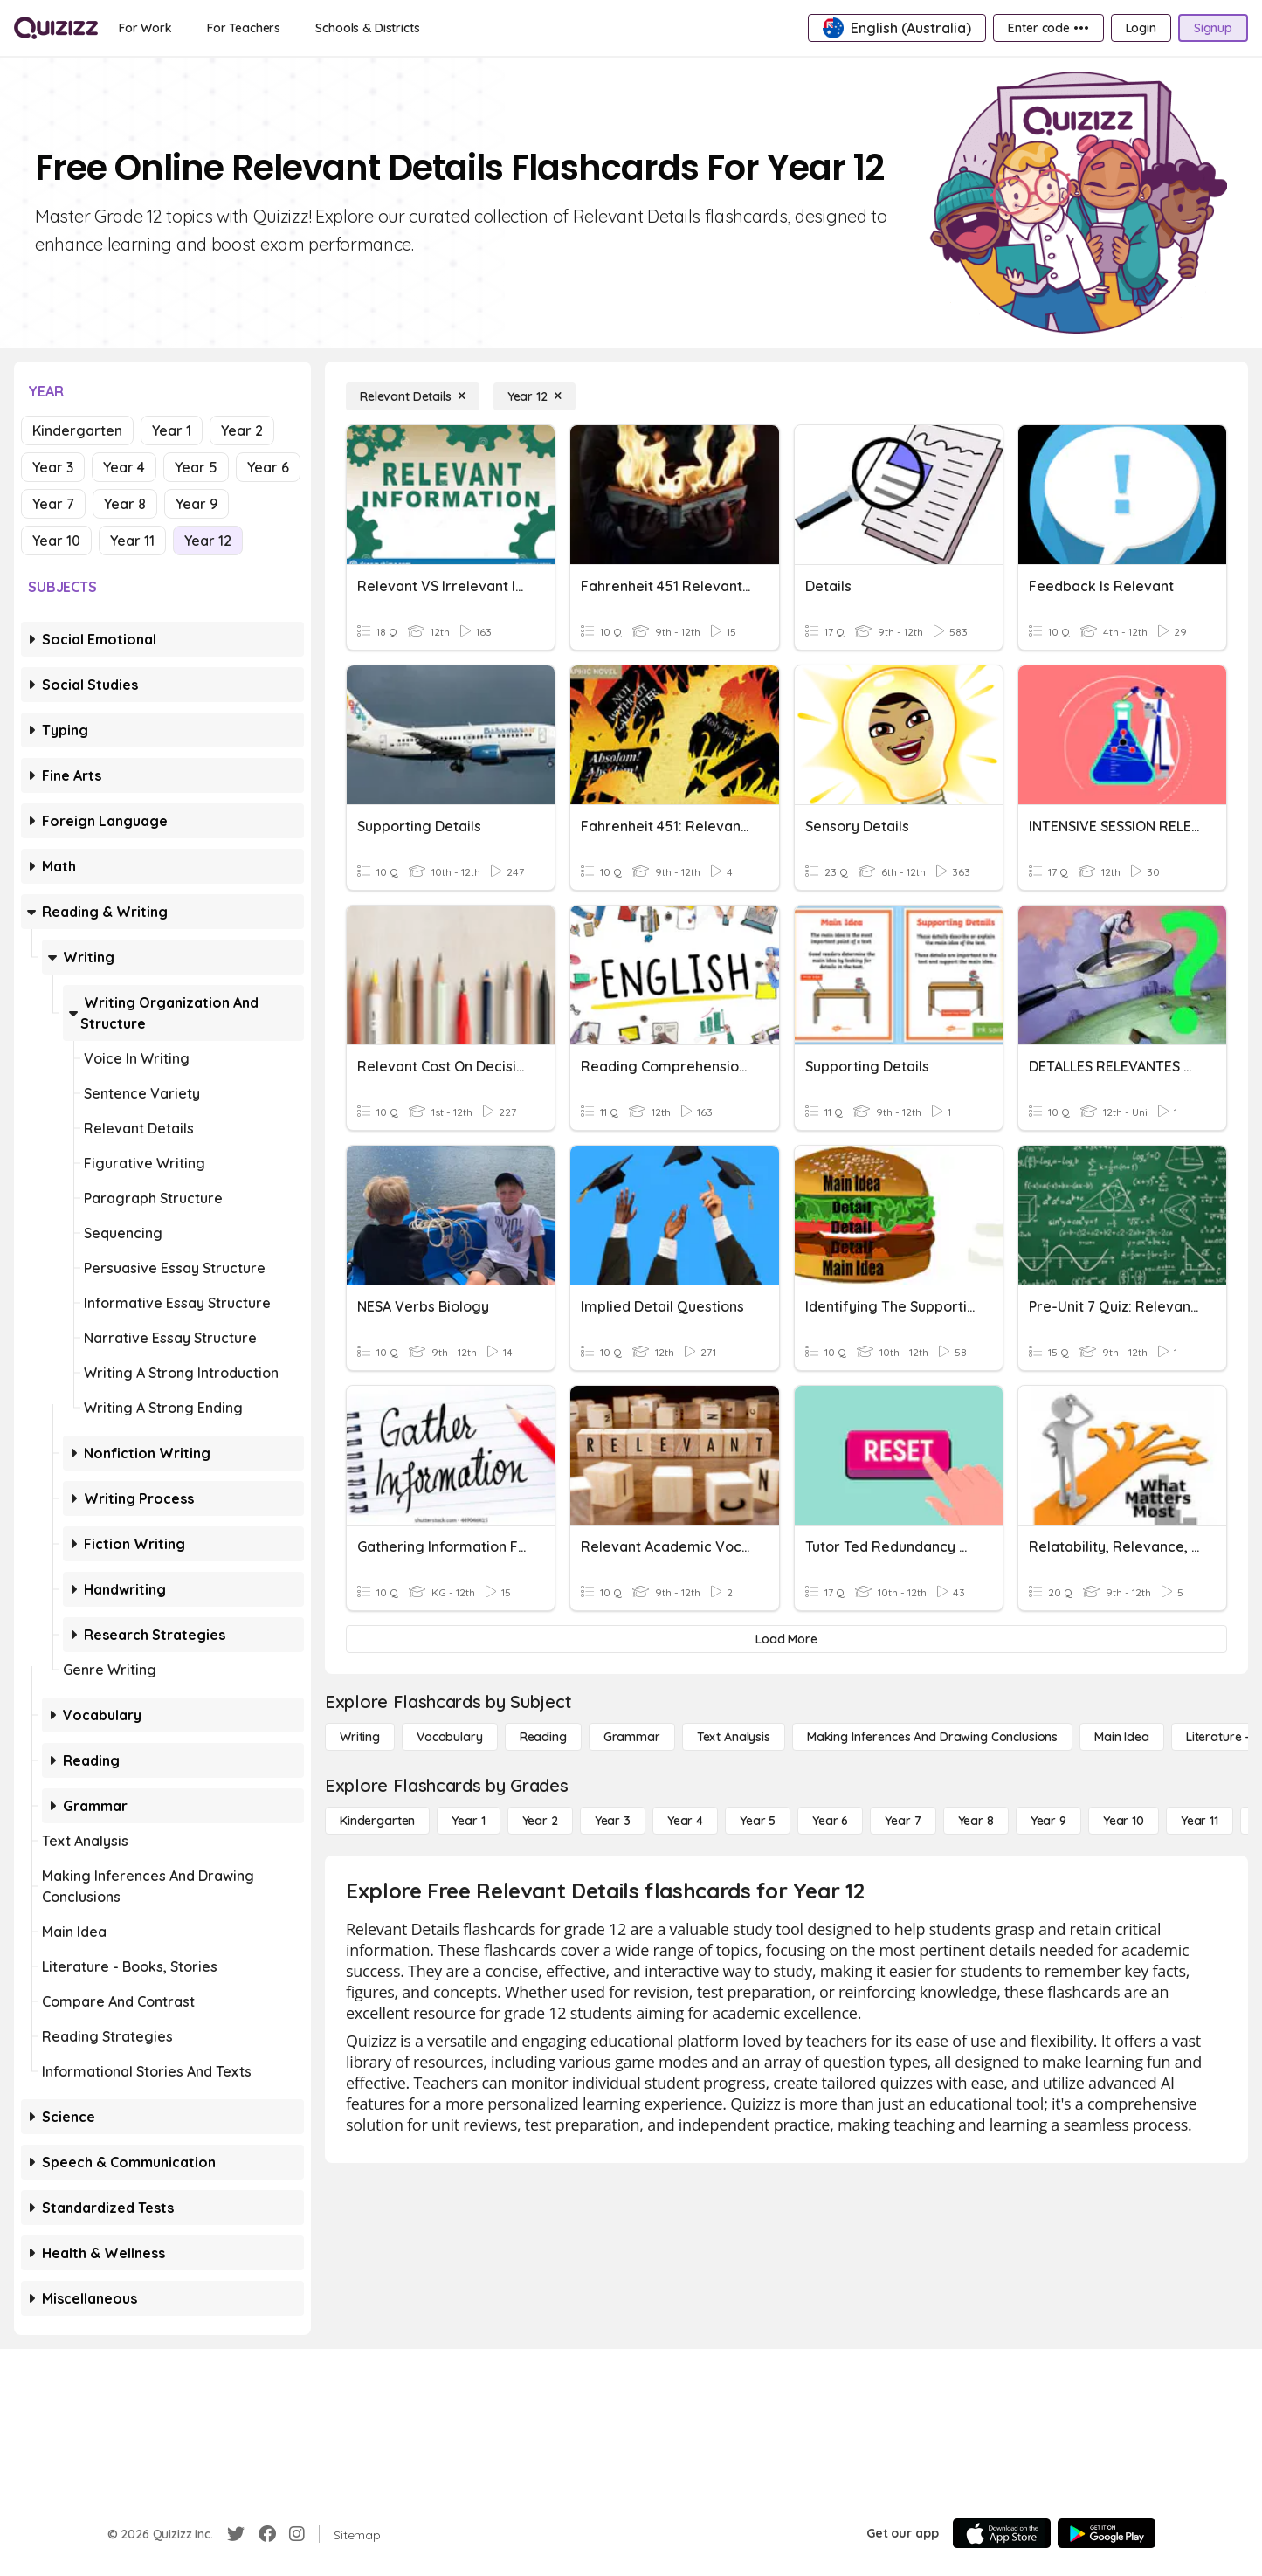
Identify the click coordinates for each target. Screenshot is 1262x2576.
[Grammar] (632, 1737)
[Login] (1141, 28)
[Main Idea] (1121, 1737)
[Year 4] (685, 1821)
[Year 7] (902, 1821)
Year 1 (171, 430)
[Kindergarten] (377, 1821)
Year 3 (52, 467)
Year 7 (53, 504)
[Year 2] (540, 1821)
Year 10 (56, 540)
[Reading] (543, 1737)
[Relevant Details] (412, 396)
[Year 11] (1199, 1821)
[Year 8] (976, 1821)
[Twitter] (236, 2534)
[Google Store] (1106, 2533)
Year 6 (268, 467)
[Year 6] (830, 1821)
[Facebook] (267, 2534)
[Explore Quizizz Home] (56, 28)
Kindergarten (77, 430)
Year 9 (196, 504)
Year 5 (196, 467)
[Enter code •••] (1048, 28)
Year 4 (124, 467)
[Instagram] (297, 2534)
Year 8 (125, 504)
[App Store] (1002, 2533)
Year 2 (242, 430)
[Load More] (786, 1639)
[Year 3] (612, 1821)
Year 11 (132, 540)
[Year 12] (534, 396)
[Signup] (1213, 28)
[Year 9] (1048, 1821)
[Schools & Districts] (367, 28)
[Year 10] (1123, 1821)
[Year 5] (757, 1821)
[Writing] (360, 1737)
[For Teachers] (243, 28)
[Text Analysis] (733, 1737)
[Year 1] (468, 1821)
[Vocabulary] (450, 1737)
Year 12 (207, 540)
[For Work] (145, 28)
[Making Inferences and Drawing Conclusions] (932, 1737)
